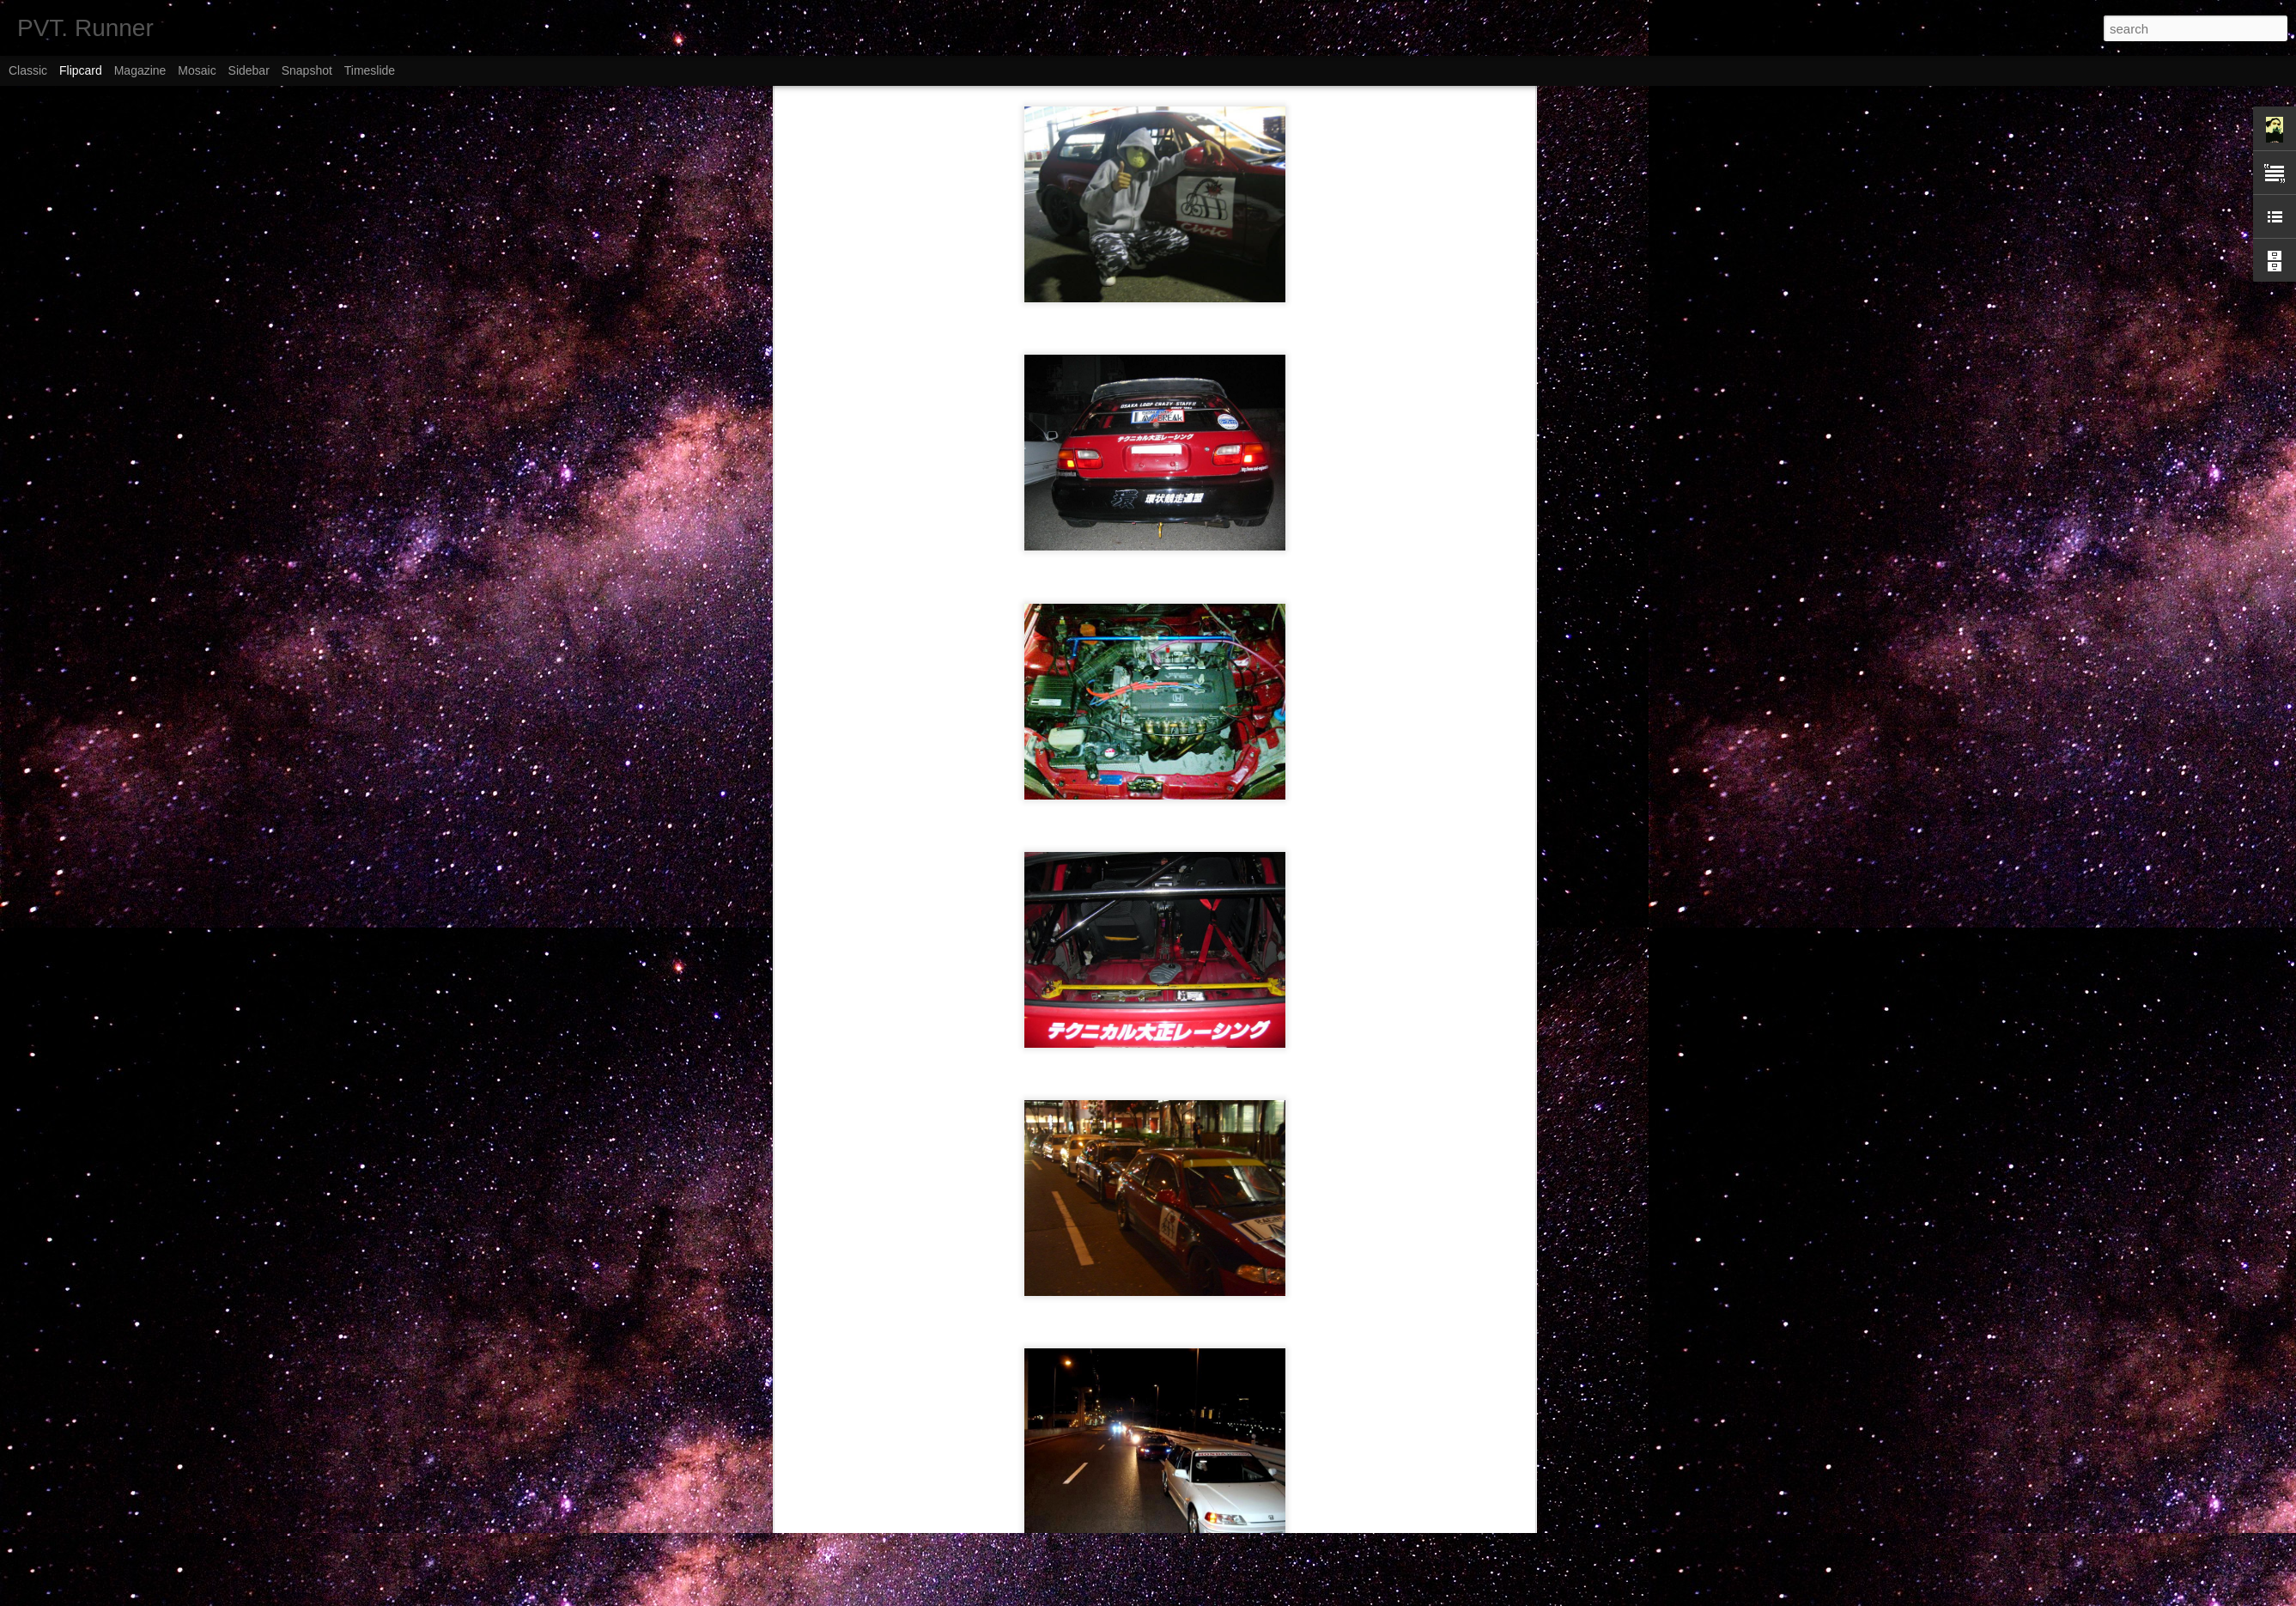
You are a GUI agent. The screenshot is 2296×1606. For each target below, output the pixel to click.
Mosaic (197, 70)
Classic (28, 70)
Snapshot (307, 70)
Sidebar (249, 70)
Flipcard (80, 70)
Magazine (140, 70)
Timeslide (369, 70)
